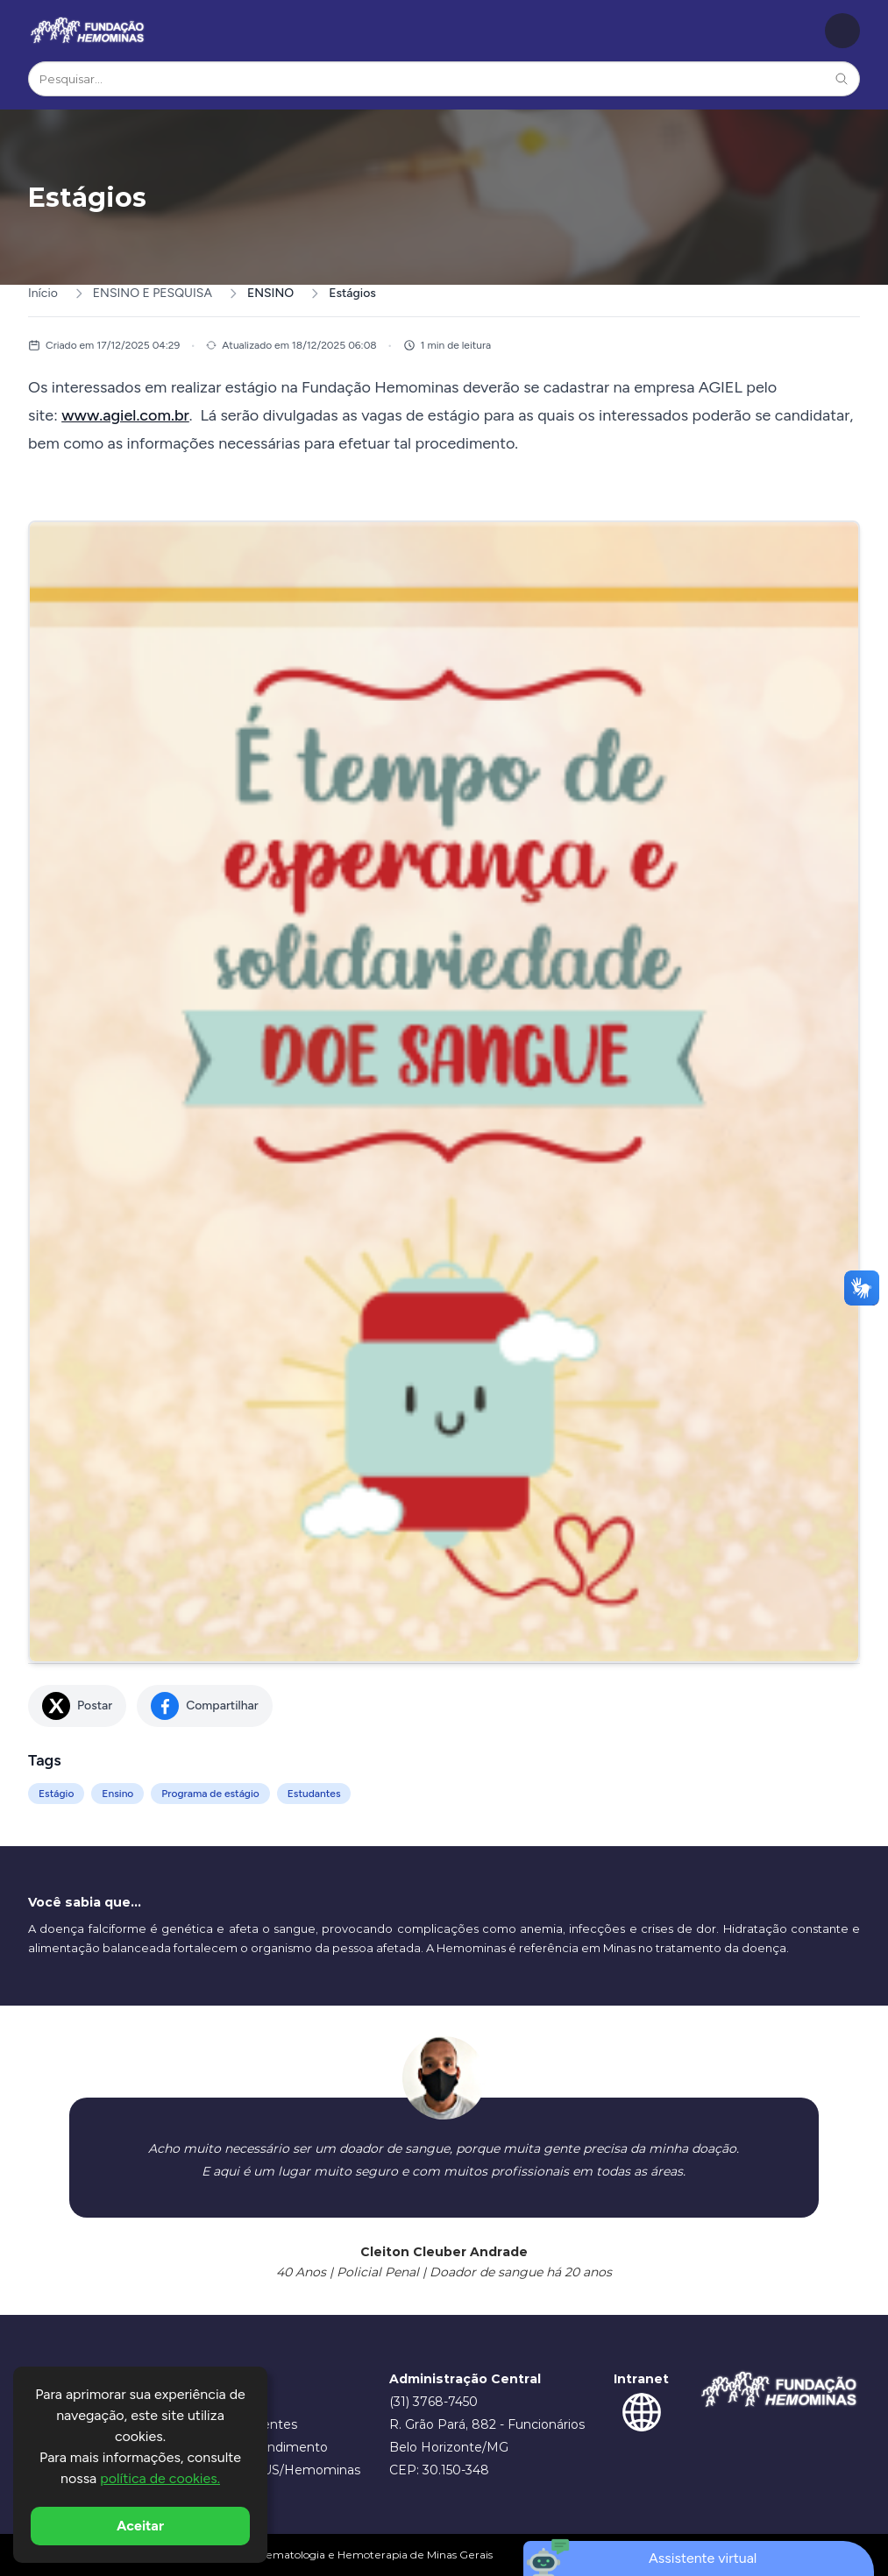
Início (43, 293)
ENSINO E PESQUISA (152, 293)
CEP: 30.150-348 (439, 2470)
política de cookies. (160, 2478)
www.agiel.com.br (125, 415)
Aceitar (140, 2525)
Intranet (641, 2379)
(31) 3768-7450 (433, 2402)
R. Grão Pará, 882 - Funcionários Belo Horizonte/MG (487, 2436)
